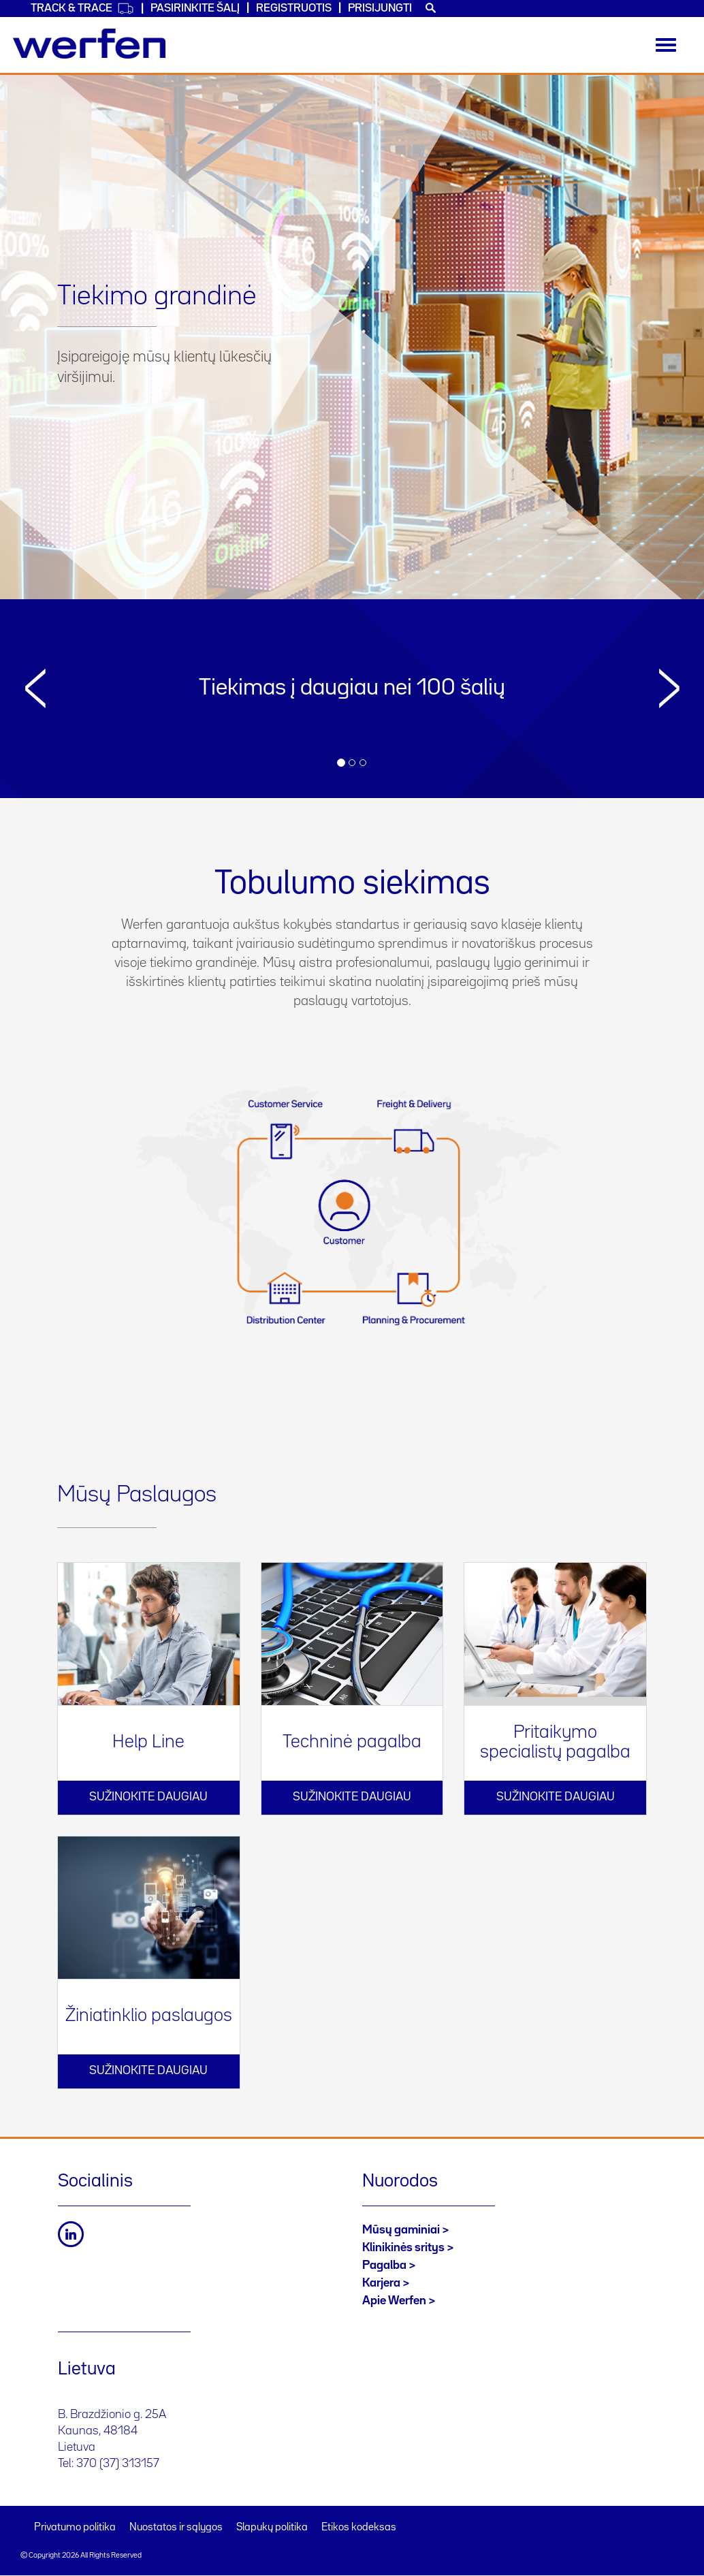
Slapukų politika (272, 2527)
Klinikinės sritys (403, 2247)
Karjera (381, 2283)
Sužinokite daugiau (148, 1797)
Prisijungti (380, 8)
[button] (35, 721)
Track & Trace (82, 8)
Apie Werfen (394, 2300)
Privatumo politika (75, 2527)
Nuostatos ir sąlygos (176, 2527)
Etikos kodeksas (358, 2527)
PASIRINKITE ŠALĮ (195, 8)
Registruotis (294, 8)
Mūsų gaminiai (401, 2230)
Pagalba (384, 2265)
